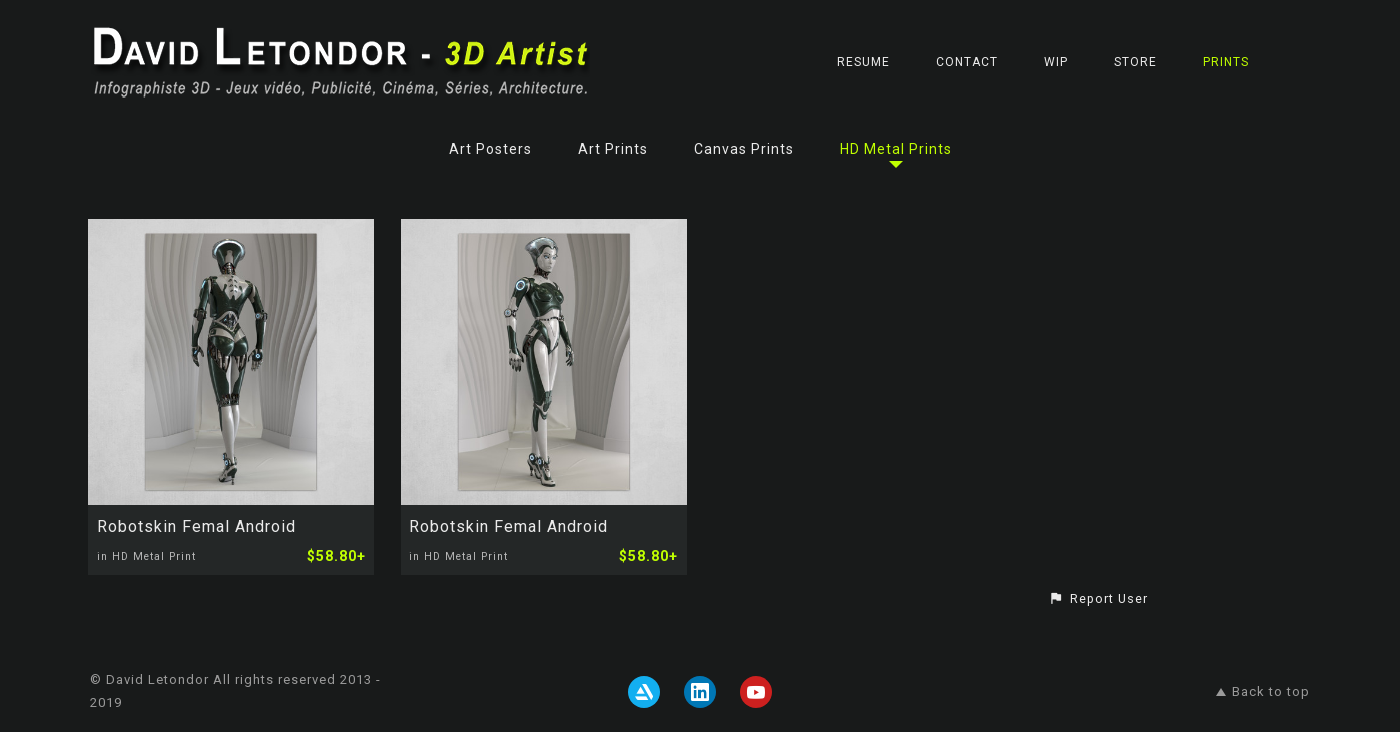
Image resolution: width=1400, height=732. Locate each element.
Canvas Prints (744, 149)
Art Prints (613, 149)
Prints (1226, 62)
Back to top (1263, 691)
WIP (1056, 62)
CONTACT (967, 62)
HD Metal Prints (896, 149)
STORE (1135, 62)
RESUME (863, 62)
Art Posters (490, 149)
